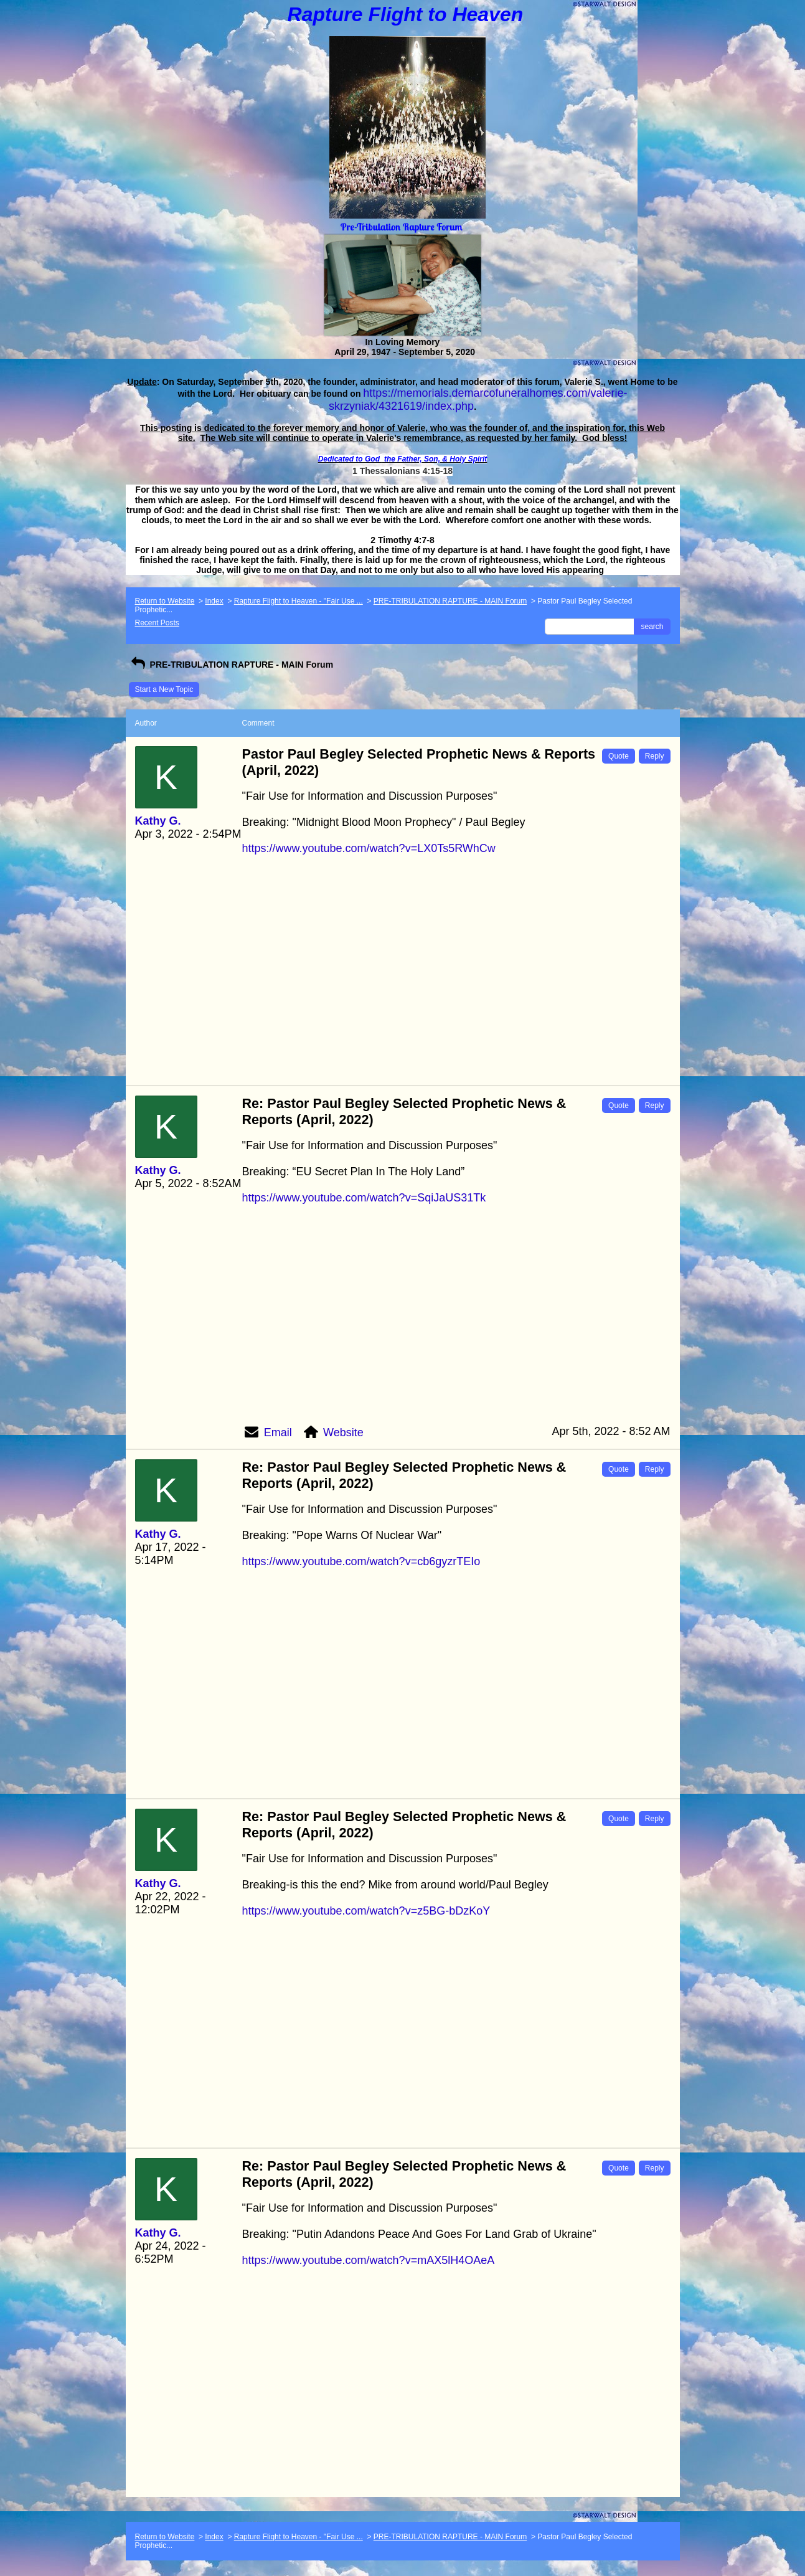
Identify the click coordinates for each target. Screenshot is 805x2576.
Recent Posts (157, 622)
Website (343, 1432)
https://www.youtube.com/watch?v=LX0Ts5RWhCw (369, 848)
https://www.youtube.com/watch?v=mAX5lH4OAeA (368, 2260)
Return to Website (165, 601)
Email (278, 1432)
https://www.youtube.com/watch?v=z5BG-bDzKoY (366, 1911)
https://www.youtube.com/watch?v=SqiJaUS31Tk (364, 1197)
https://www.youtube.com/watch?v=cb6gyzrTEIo (361, 1561)
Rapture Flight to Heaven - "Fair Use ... (298, 601)
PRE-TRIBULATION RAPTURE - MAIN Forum (450, 601)
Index (214, 601)
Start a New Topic (164, 689)
